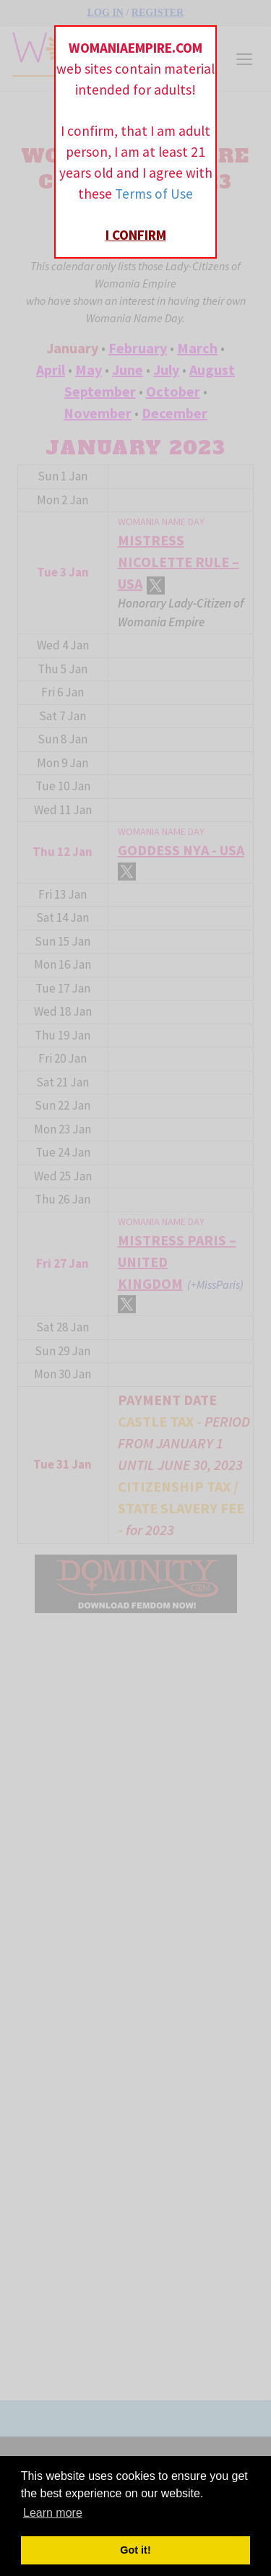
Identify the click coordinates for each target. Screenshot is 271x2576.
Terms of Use (154, 193)
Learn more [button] (52, 2513)
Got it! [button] (135, 2550)
